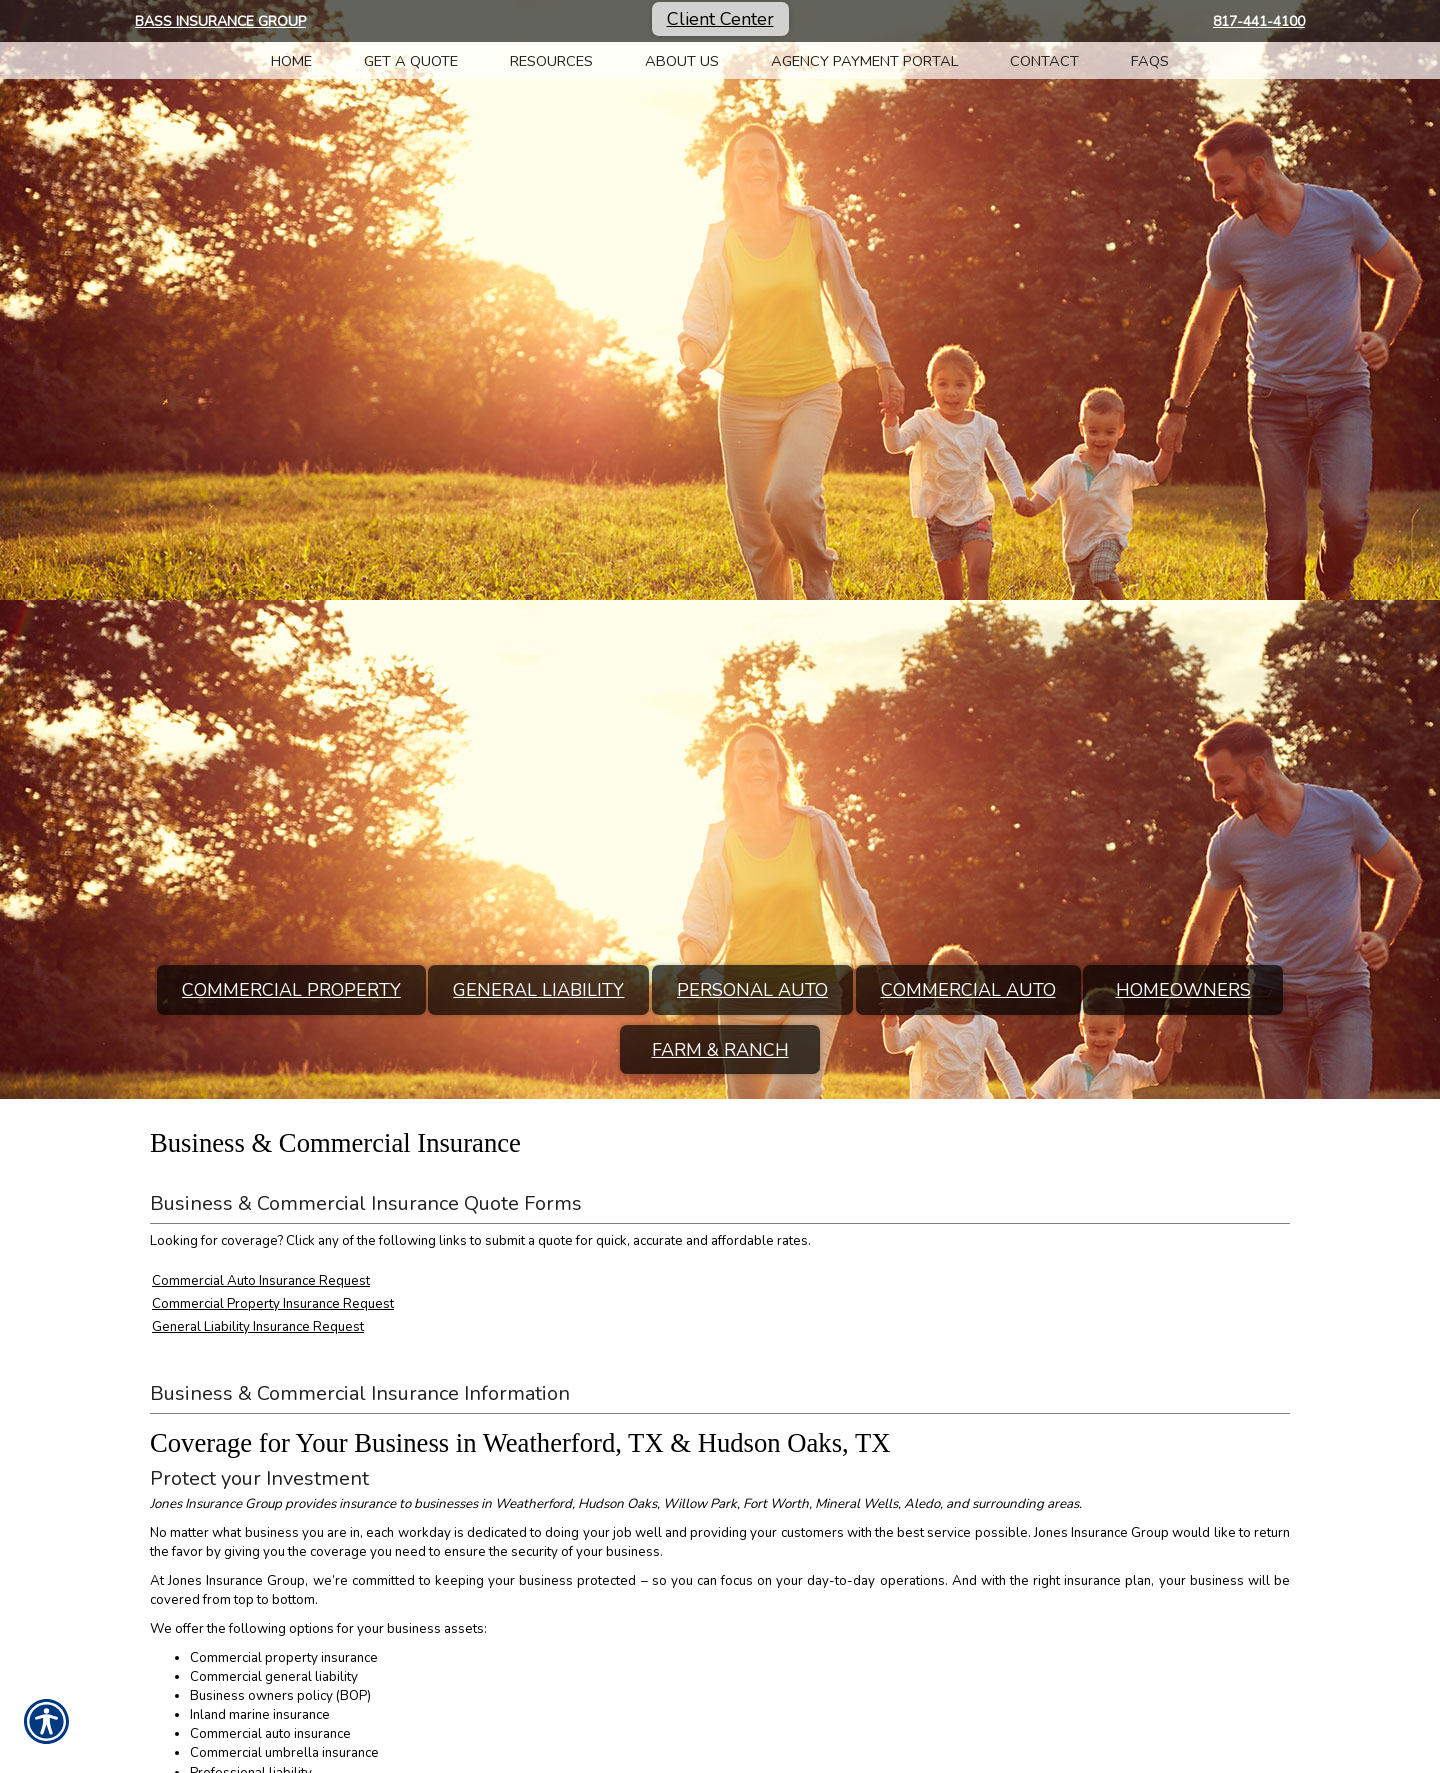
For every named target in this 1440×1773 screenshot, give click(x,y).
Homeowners (1183, 990)
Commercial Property (291, 990)
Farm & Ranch (720, 1050)
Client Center (720, 19)
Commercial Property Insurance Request (273, 1304)
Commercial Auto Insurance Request (261, 1281)
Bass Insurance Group (220, 21)
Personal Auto (752, 990)
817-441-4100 (1259, 21)
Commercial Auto (968, 990)
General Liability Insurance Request (258, 1327)
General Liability (538, 990)
